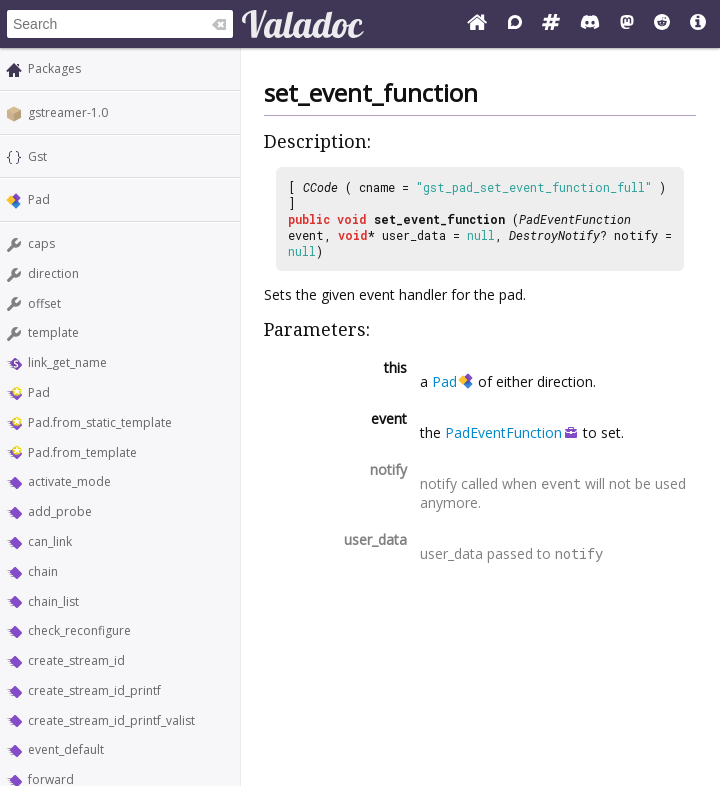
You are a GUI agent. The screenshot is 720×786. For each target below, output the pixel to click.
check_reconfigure (79, 630)
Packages (54, 68)
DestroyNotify (554, 235)
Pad (39, 199)
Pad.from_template (82, 452)
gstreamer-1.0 (68, 112)
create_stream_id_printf (94, 690)
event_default (66, 749)
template (53, 332)
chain (43, 571)
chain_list (53, 601)
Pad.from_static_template (100, 422)
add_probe (60, 511)
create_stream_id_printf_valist (111, 720)
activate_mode (69, 481)
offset (44, 303)
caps (41, 243)
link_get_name (67, 362)
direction (53, 273)
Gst (37, 156)
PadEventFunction (575, 219)
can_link (50, 541)
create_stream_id (76, 660)
